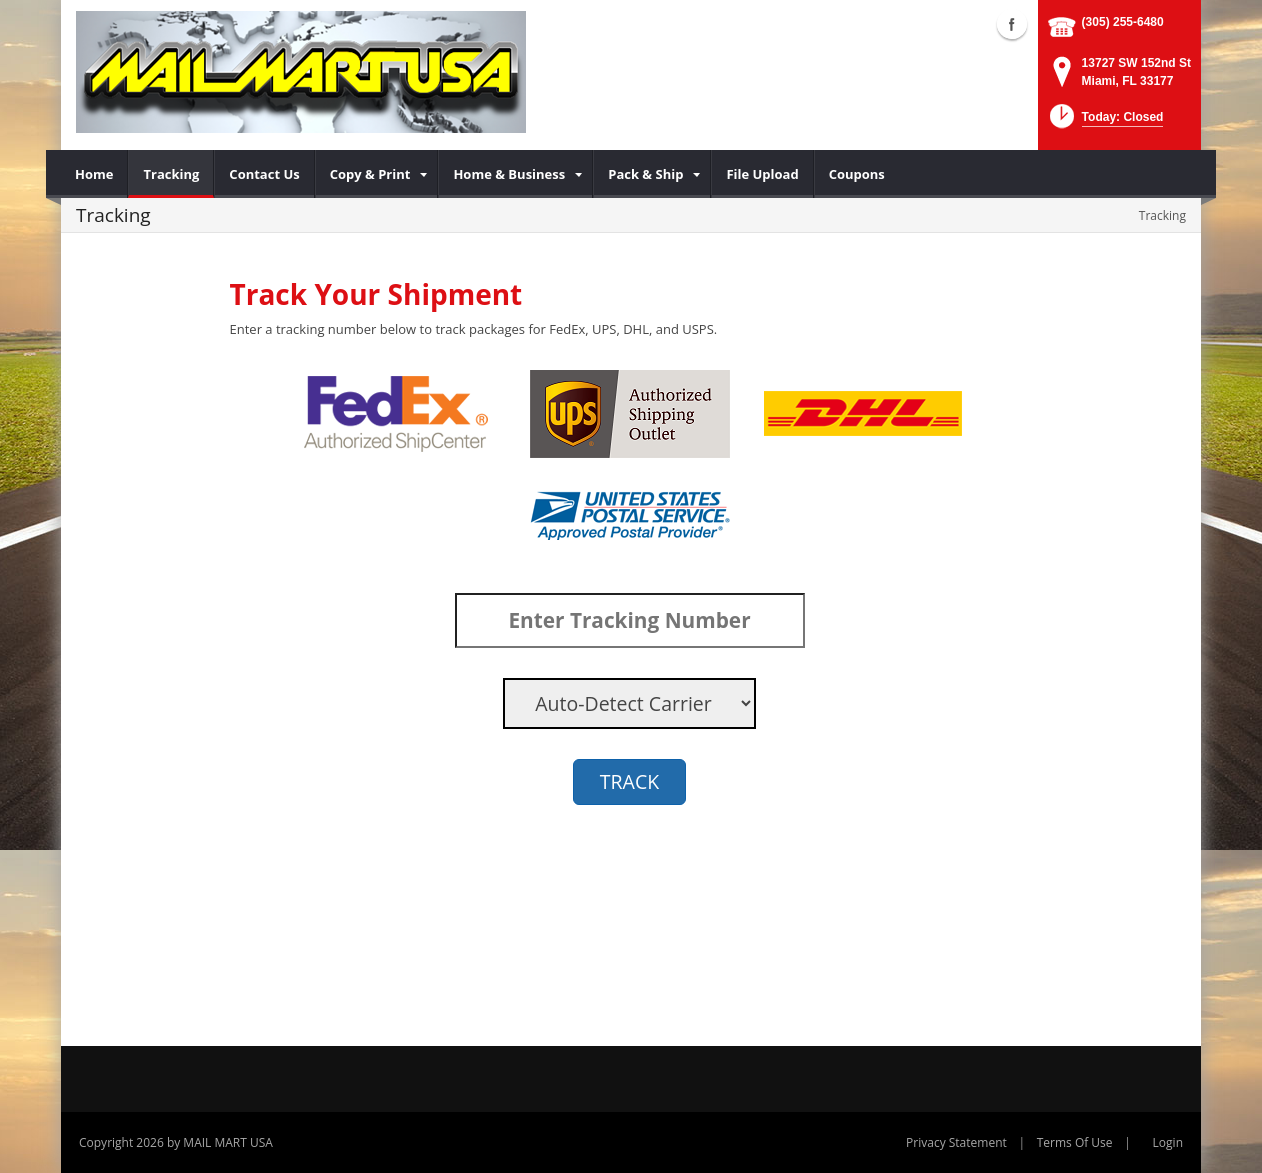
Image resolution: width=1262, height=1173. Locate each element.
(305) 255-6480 (1123, 22)
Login (1168, 1142)
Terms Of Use (1075, 1142)
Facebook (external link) (1012, 24)
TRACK (629, 781)
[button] (1104, 122)
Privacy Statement (956, 1142)
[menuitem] (94, 174)
